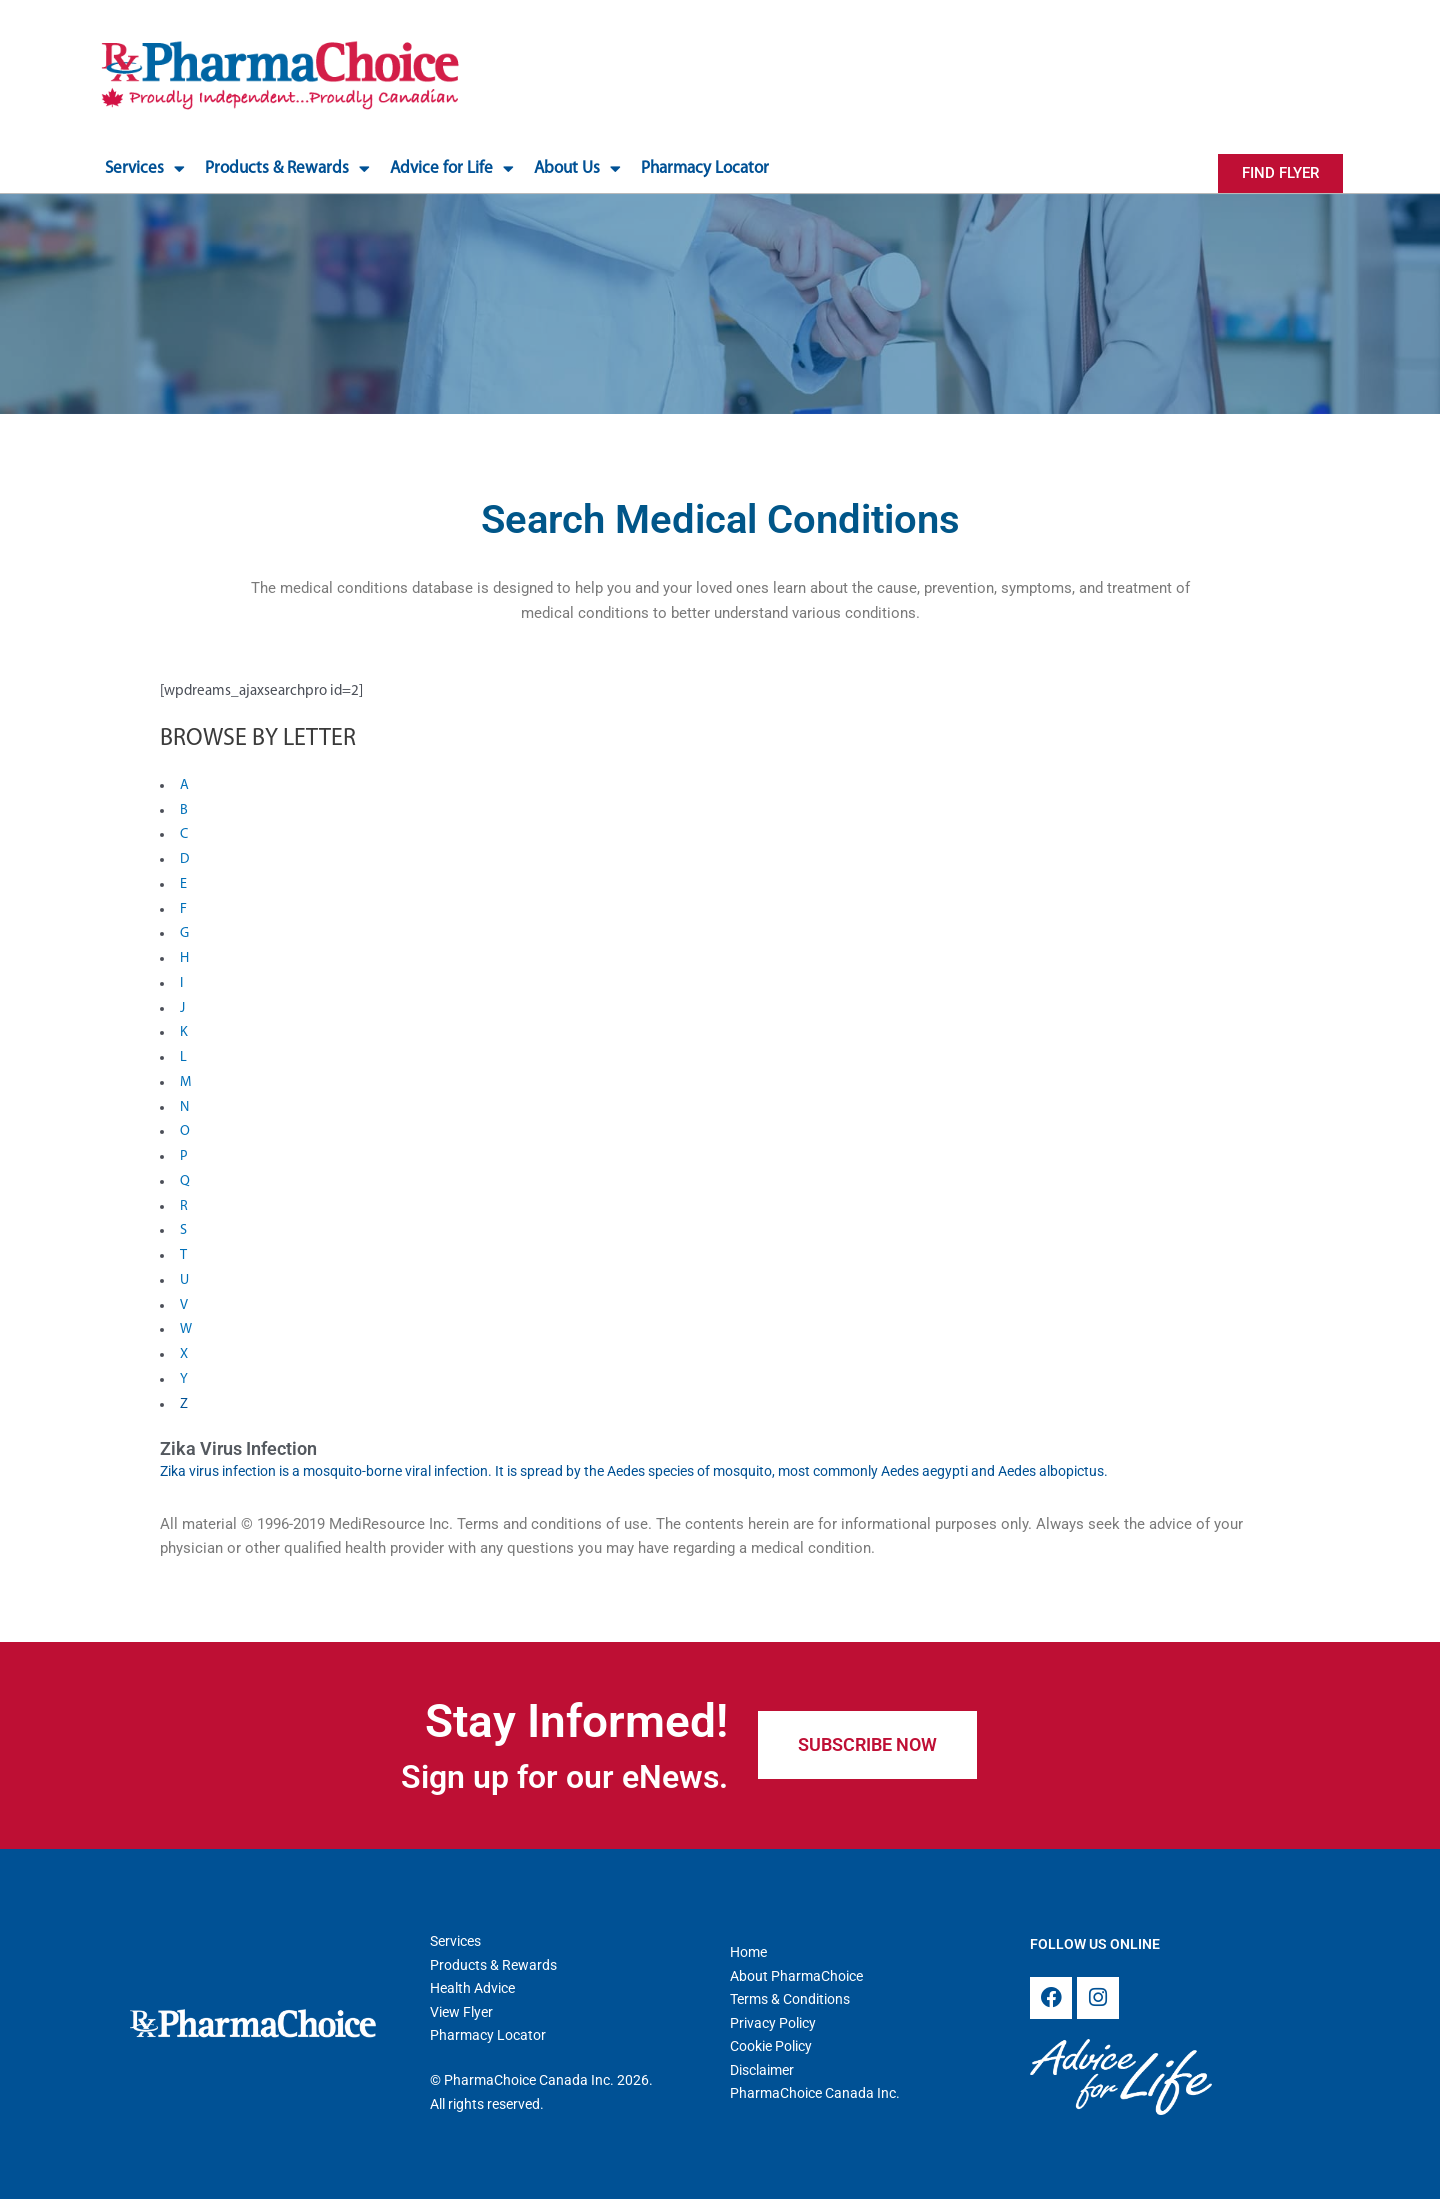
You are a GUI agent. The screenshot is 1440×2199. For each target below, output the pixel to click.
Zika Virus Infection (238, 1448)
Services (145, 168)
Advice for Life (452, 168)
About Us (577, 168)
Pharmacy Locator (705, 168)
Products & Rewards (287, 168)
